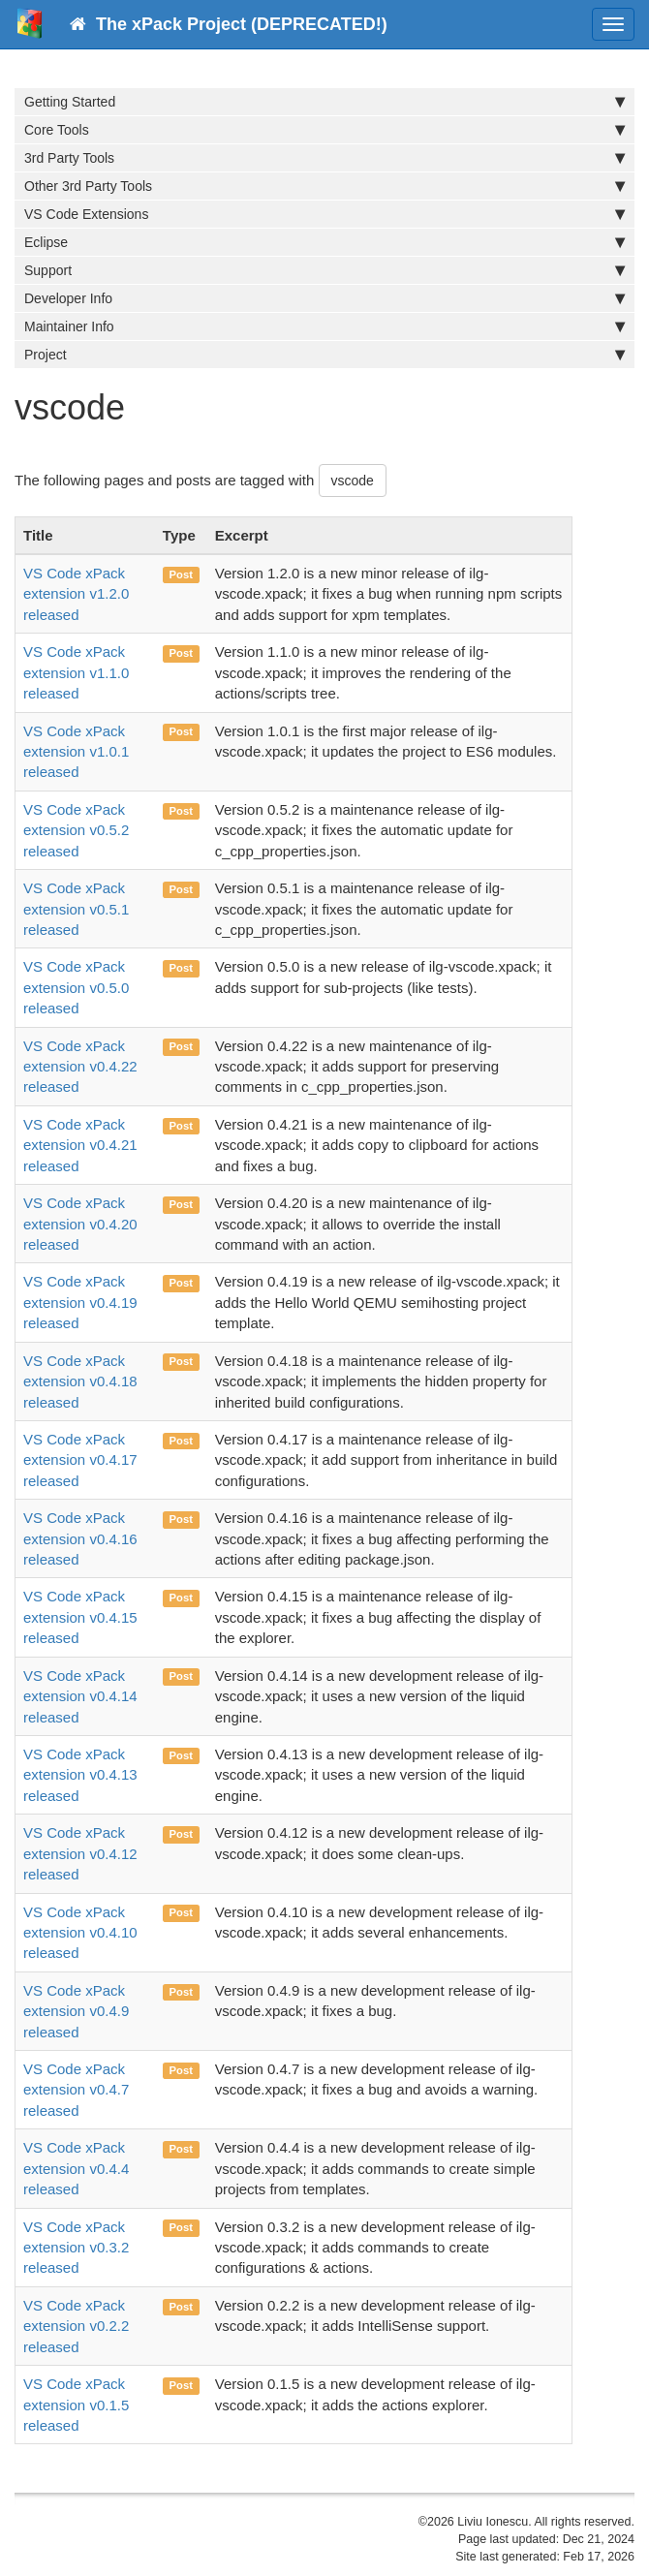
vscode (352, 480)
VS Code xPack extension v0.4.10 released (80, 1933)
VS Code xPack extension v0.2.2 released (76, 2326)
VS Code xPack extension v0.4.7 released (76, 2090)
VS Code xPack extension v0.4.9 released (76, 2011)
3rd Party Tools (324, 158)
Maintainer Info (324, 326)
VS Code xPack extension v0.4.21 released (80, 1145)
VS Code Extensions (324, 214)
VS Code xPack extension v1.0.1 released (76, 752)
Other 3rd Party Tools (324, 186)
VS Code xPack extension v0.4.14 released (80, 1696)
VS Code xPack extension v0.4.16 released (80, 1538)
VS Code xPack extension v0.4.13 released (80, 1775)
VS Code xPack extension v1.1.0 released (76, 672)
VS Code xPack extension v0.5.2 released (76, 830)
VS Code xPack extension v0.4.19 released (80, 1302)
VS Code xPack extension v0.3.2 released (76, 2248)
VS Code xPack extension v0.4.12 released (80, 1853)
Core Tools (324, 130)
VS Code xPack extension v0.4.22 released (80, 1067)
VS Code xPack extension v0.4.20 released (80, 1224)
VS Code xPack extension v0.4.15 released (80, 1617)
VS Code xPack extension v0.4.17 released (80, 1460)
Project (324, 354)
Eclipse (324, 242)
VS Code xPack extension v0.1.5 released (76, 2404)
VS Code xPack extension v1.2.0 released (76, 594)
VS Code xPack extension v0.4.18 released (80, 1381)
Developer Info (324, 298)
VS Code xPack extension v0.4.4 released (76, 2168)
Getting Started (324, 101)
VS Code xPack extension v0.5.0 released (76, 987)
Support (324, 270)
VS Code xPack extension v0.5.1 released (76, 909)
